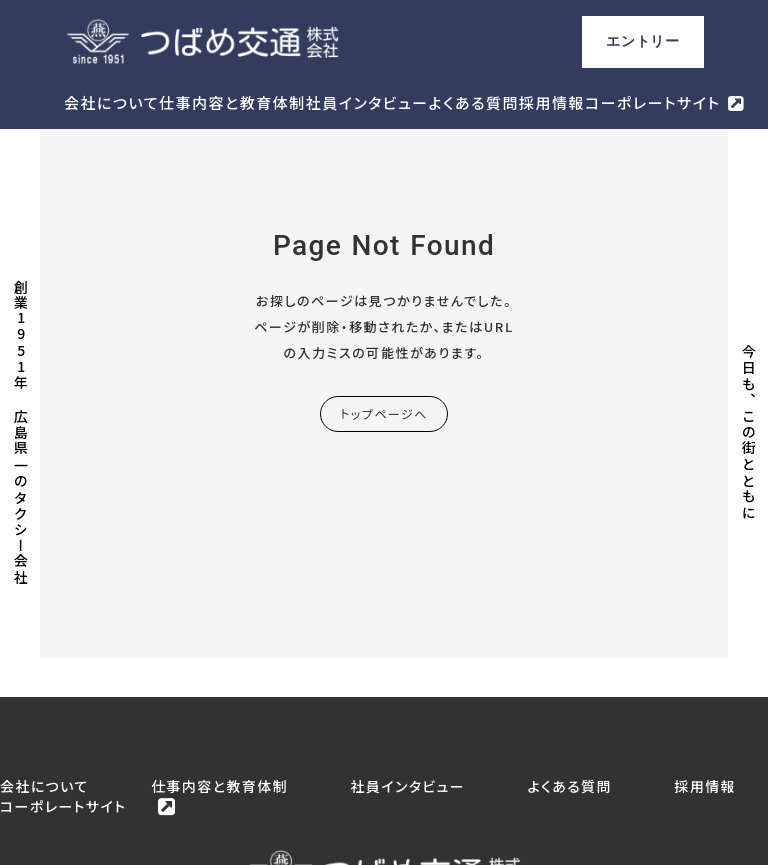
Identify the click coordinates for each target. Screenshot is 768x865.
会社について (111, 102)
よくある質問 (474, 102)
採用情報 (552, 102)
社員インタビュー (367, 102)
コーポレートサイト (652, 102)
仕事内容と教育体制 (232, 102)
